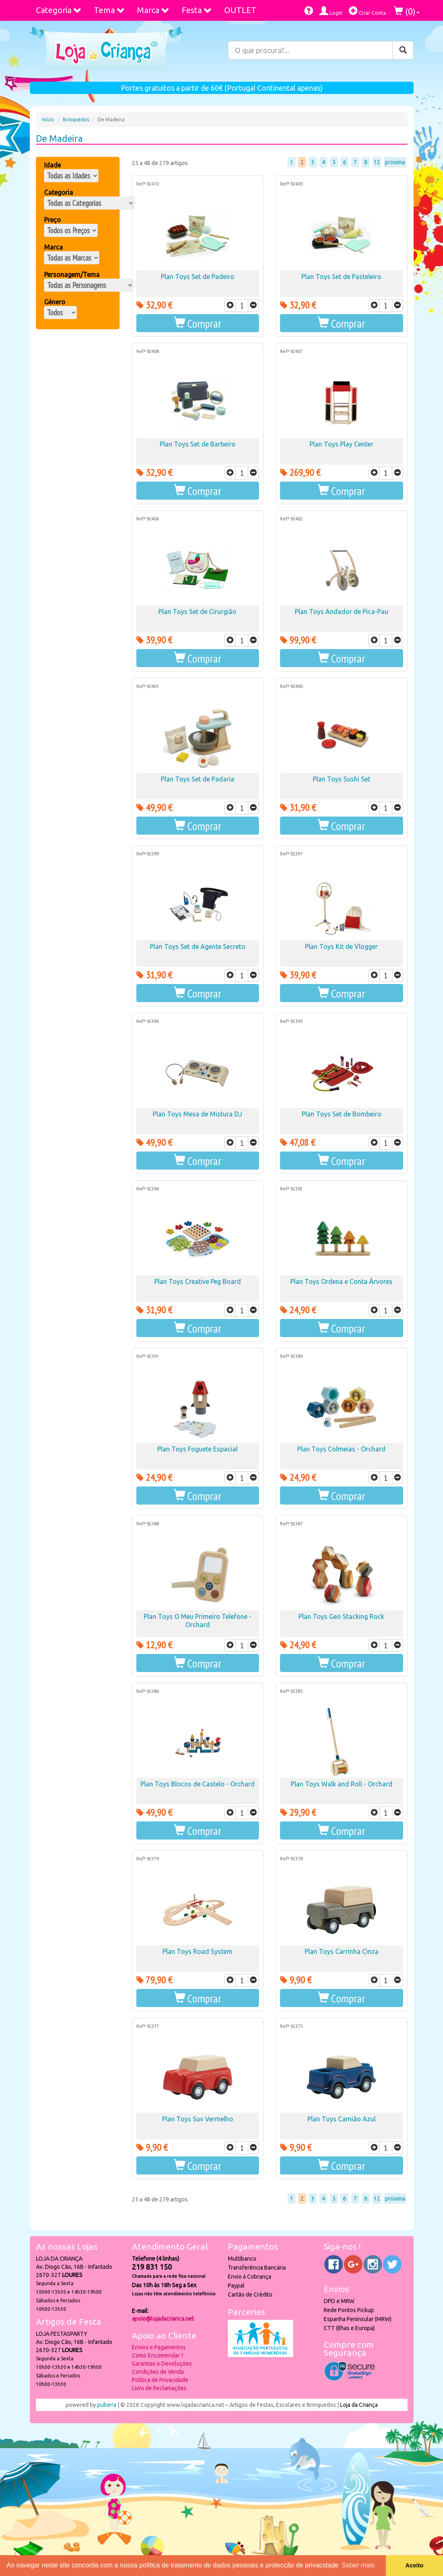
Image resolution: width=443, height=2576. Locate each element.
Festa (197, 10)
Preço (52, 219)
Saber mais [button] (358, 2565)
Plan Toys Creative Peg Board (197, 1281)
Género (54, 302)
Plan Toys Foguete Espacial (197, 1449)
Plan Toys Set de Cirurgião (197, 611)
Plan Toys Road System (197, 1951)
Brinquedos (76, 119)
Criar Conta (367, 11)
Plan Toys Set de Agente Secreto (197, 946)
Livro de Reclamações (159, 2388)
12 (377, 162)
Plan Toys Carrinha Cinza (341, 1951)
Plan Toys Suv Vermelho (197, 2119)
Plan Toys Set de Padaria (197, 779)
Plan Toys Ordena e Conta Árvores (341, 1281)
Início (48, 119)
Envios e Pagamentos (159, 2347)
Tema (109, 10)
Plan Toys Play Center (341, 444)
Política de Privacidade (160, 2380)
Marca (153, 10)
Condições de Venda (158, 2371)
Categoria (59, 10)
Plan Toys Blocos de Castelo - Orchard (197, 1784)
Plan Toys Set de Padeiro (197, 276)
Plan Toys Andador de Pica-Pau (341, 611)
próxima (395, 162)
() (407, 11)
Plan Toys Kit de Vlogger (341, 946)
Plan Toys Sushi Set (341, 779)
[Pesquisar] (403, 50)
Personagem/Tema (72, 274)
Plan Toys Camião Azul (341, 2119)
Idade (52, 165)
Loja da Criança (359, 2405)
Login (331, 11)
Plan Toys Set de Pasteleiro (341, 276)
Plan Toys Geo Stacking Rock (341, 1616)
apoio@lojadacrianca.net (163, 2318)
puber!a (106, 2405)
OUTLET (240, 10)
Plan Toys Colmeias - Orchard (341, 1449)
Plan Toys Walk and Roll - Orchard (341, 1784)
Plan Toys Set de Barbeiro (198, 444)
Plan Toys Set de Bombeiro (341, 1114)
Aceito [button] (414, 2565)
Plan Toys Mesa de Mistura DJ (197, 1114)
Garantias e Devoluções (162, 2363)
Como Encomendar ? (157, 2355)
